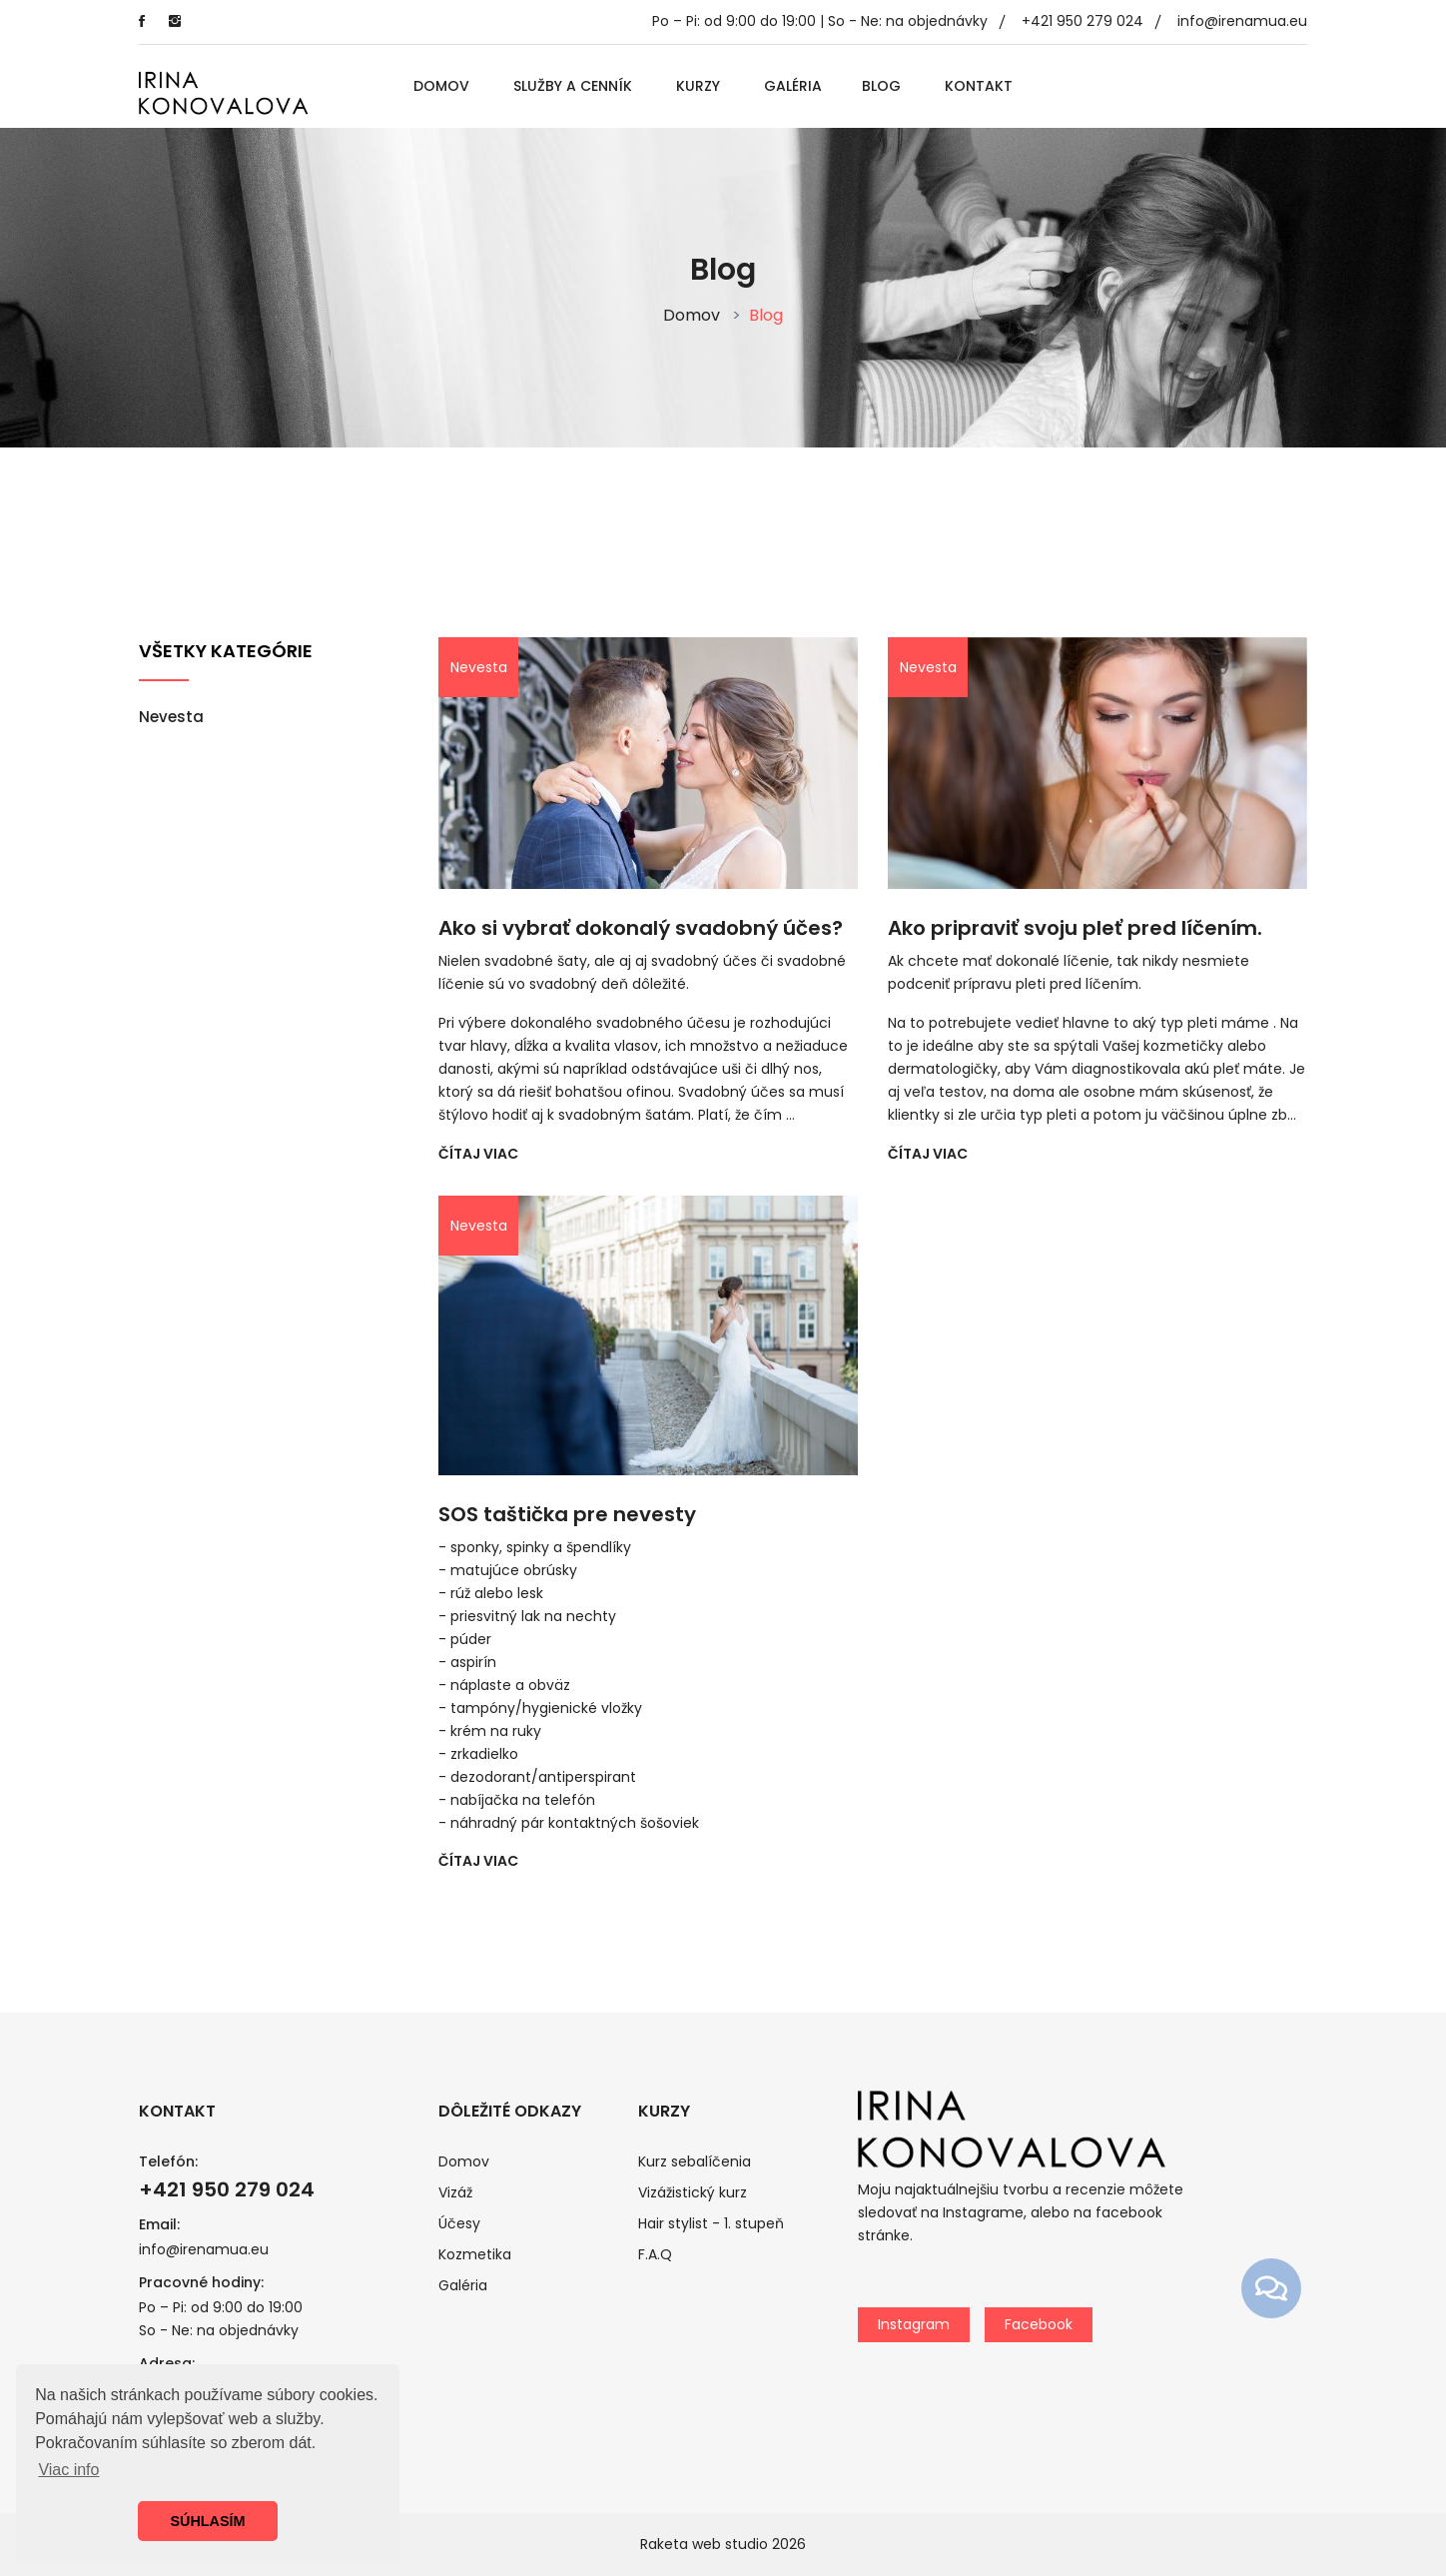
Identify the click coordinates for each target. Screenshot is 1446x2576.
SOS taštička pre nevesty (567, 1514)
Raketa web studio (704, 2544)
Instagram (914, 2324)
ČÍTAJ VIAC (478, 1154)
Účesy (459, 2223)
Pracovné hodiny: (201, 2282)
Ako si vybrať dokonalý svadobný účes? (640, 928)
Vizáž (455, 2192)
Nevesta (171, 716)
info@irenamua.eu (1242, 21)
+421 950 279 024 (1082, 21)
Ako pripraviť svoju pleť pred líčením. (1075, 928)
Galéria (793, 86)
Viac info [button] (68, 2469)
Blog (881, 86)
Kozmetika (474, 2254)
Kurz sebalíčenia (694, 2161)
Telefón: (168, 2161)
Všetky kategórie (226, 650)
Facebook (1039, 2324)
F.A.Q (655, 2254)
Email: (159, 2224)
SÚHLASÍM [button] (207, 2521)
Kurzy (698, 86)
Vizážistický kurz (692, 2192)
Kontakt (979, 86)
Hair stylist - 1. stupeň (711, 2223)
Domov (441, 86)
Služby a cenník (572, 86)
